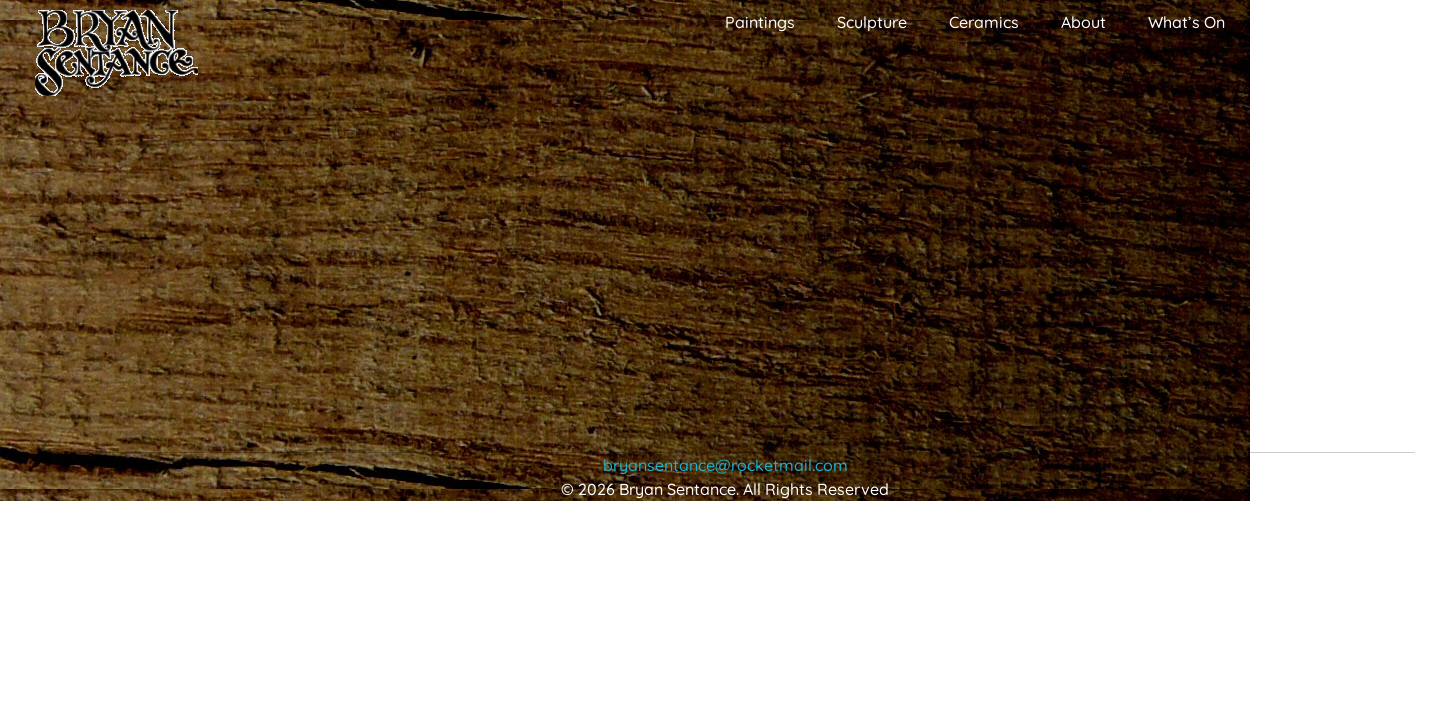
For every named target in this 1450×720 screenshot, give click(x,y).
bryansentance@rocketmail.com (725, 465)
